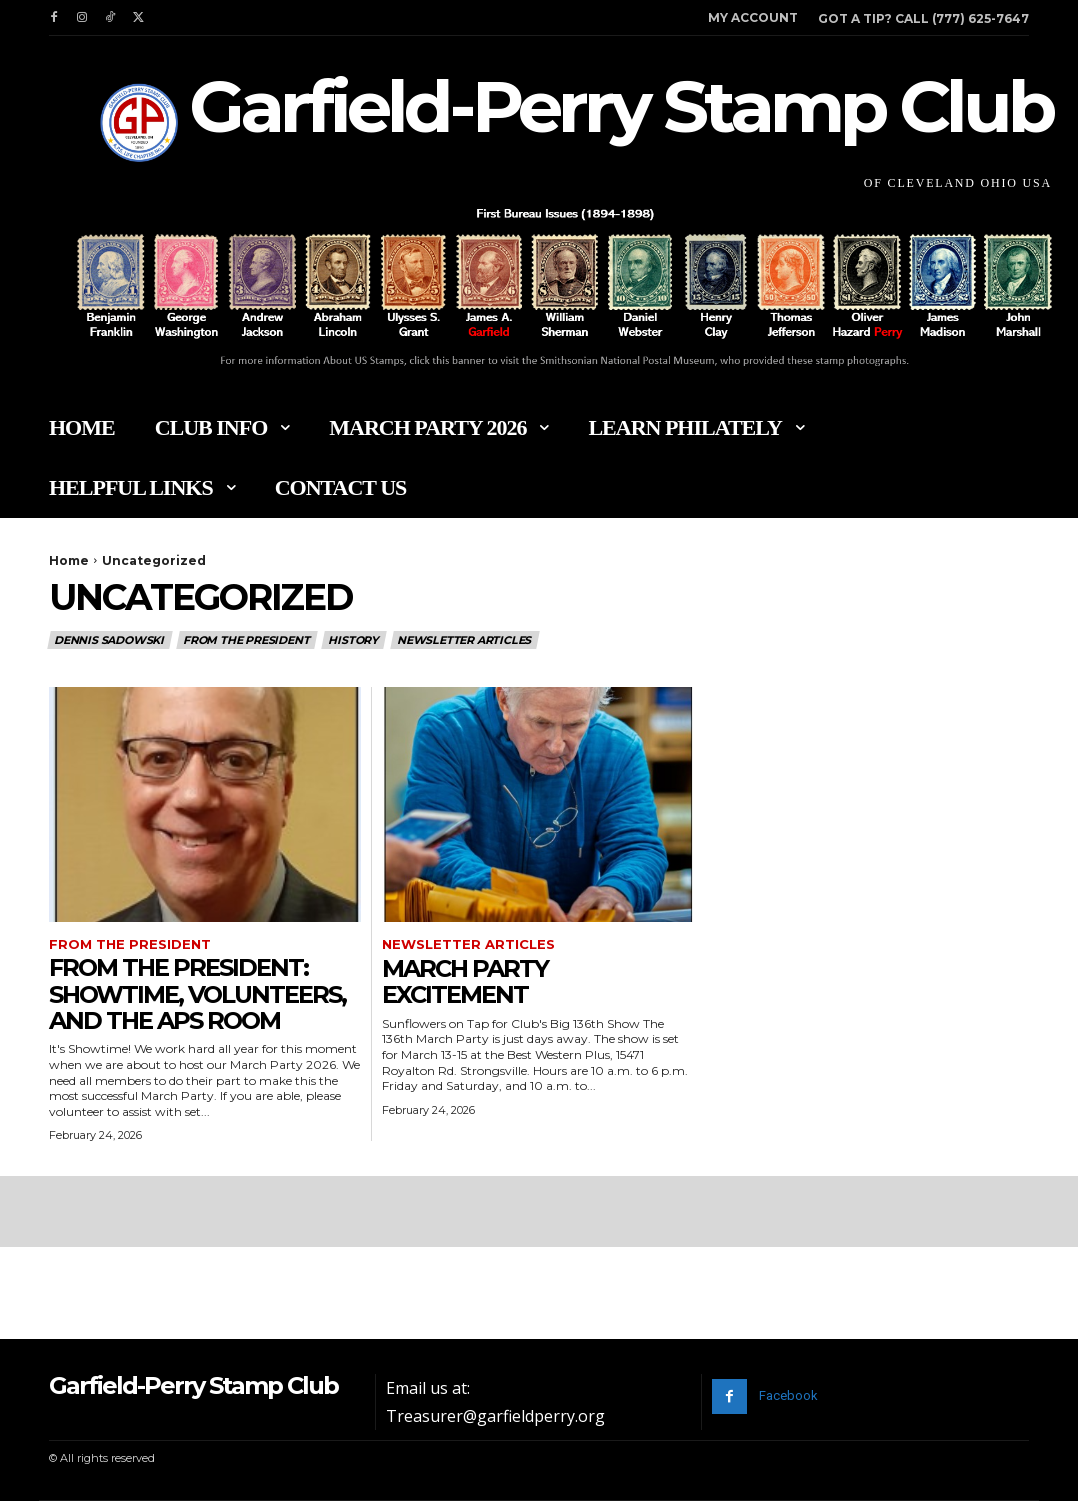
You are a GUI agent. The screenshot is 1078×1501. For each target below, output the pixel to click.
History (354, 640)
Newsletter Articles (465, 640)
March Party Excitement (465, 981)
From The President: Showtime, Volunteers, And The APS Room (197, 994)
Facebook (788, 1395)
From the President (247, 640)
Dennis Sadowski (110, 640)
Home (69, 560)
